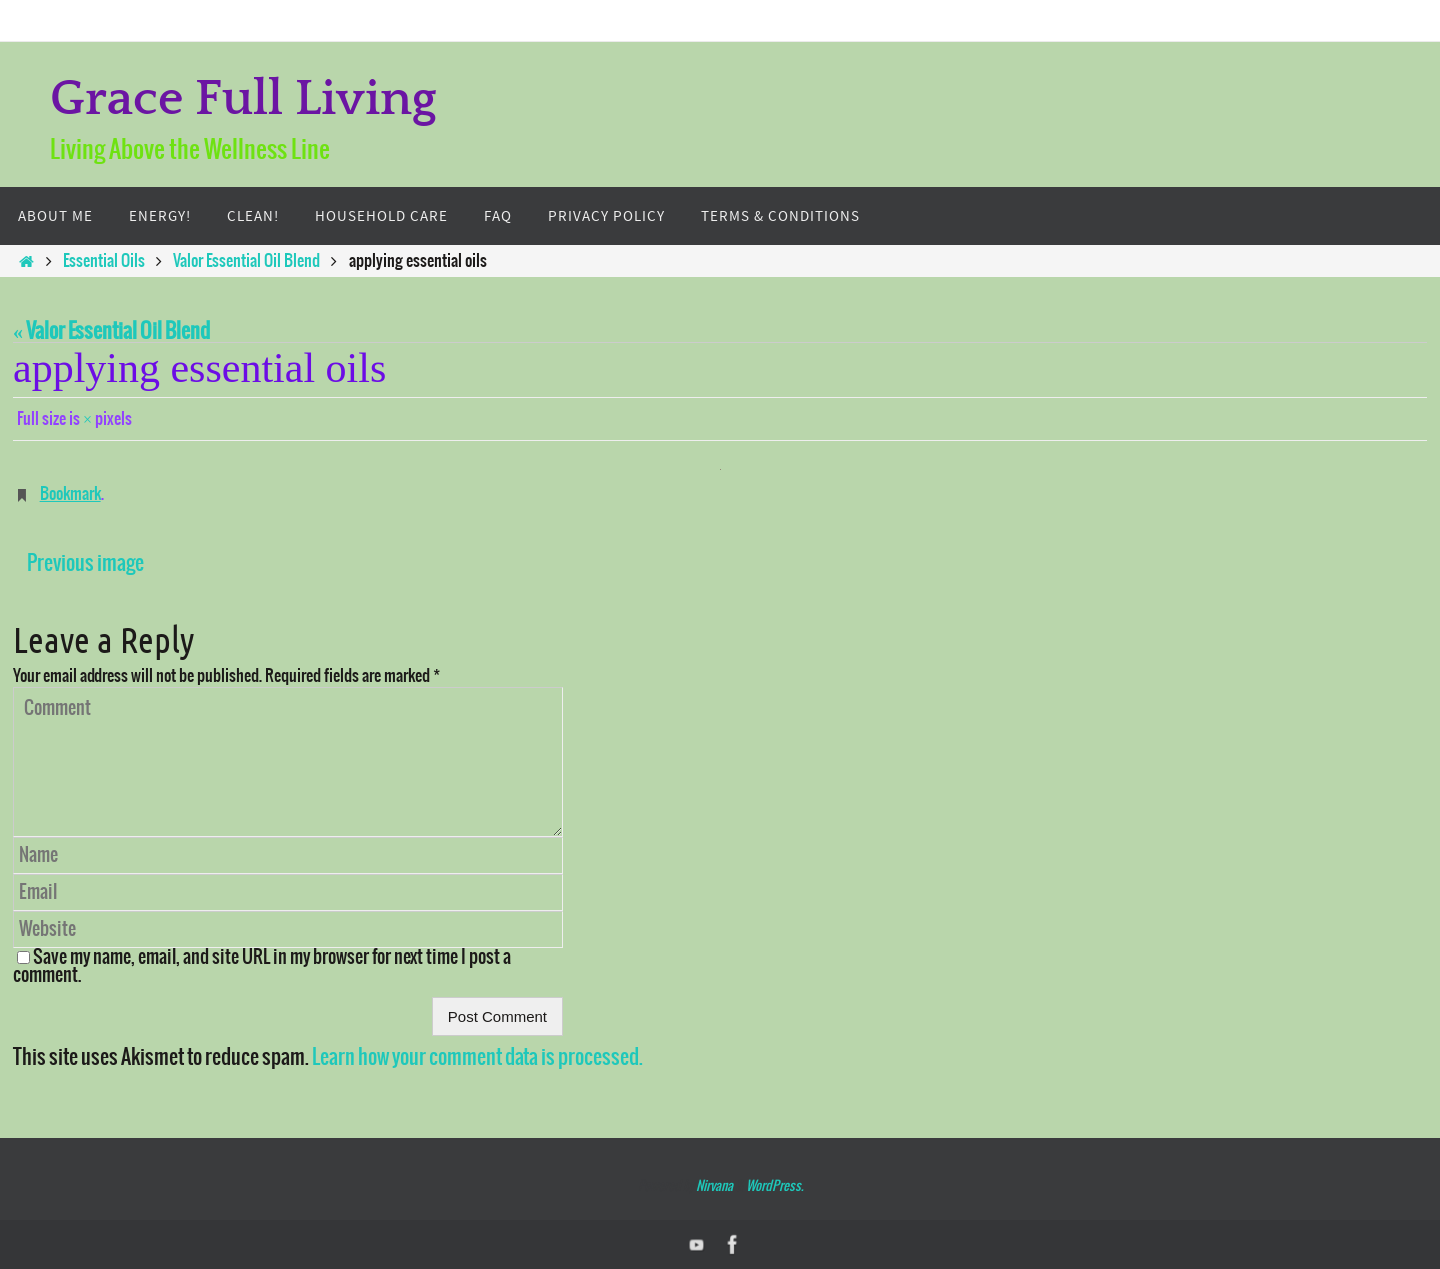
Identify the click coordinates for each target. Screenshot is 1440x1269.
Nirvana (714, 1186)
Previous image (85, 563)
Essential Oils (104, 261)
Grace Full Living (243, 99)
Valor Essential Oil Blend (246, 261)
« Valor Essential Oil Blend (111, 331)
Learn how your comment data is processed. (477, 1057)
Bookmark (70, 494)
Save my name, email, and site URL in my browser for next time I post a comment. (262, 966)
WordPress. (774, 1186)
